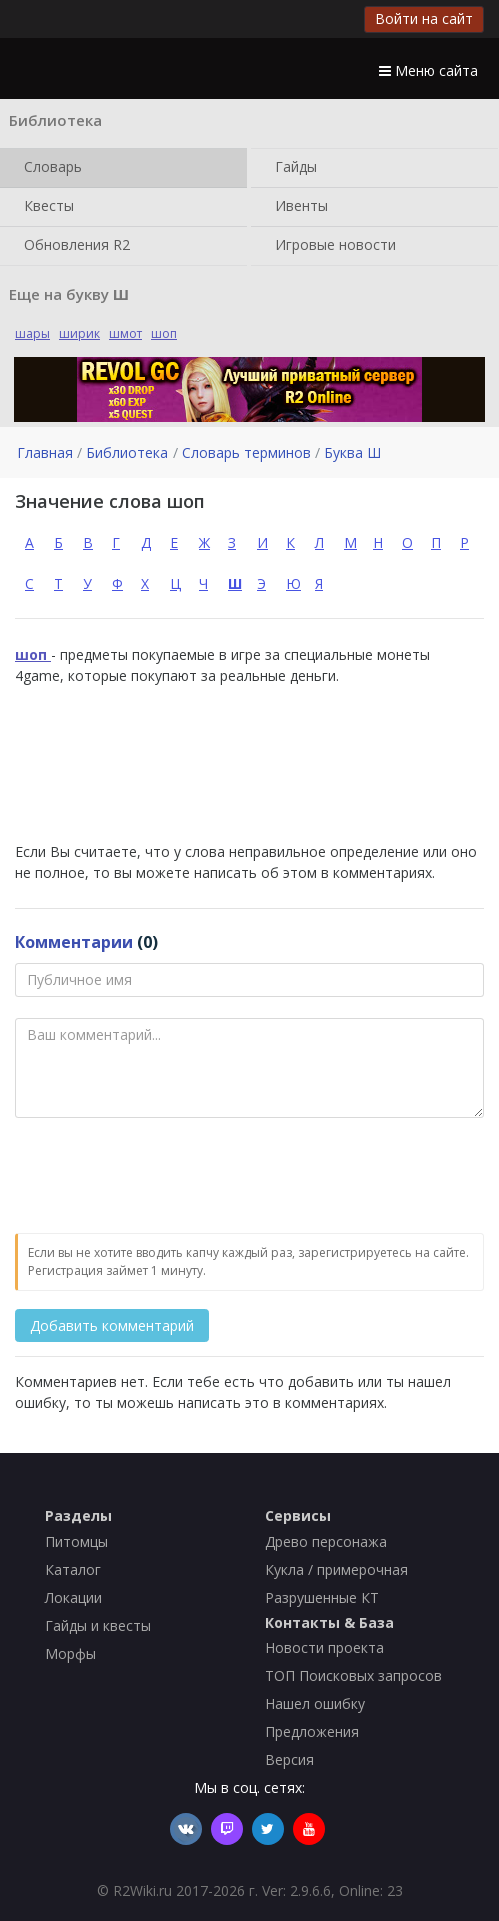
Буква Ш (352, 452)
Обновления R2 (73, 246)
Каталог (73, 1569)
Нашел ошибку (315, 1703)
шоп (164, 333)
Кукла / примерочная (336, 1569)
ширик (79, 333)
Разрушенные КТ (322, 1597)
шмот (125, 333)
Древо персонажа (326, 1541)
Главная (45, 452)
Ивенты (297, 207)
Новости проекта (324, 1647)
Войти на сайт (424, 18)
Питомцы (76, 1541)
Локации (73, 1597)
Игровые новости (331, 246)
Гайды (292, 168)
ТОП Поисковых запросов (353, 1675)
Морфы (70, 1653)
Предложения (312, 1731)
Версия (289, 1759)
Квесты (45, 207)
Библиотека (127, 452)
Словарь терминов (246, 452)
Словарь (49, 168)
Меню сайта (428, 70)
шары (32, 333)
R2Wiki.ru (142, 1890)
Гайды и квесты (98, 1625)
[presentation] (167, 1177)
